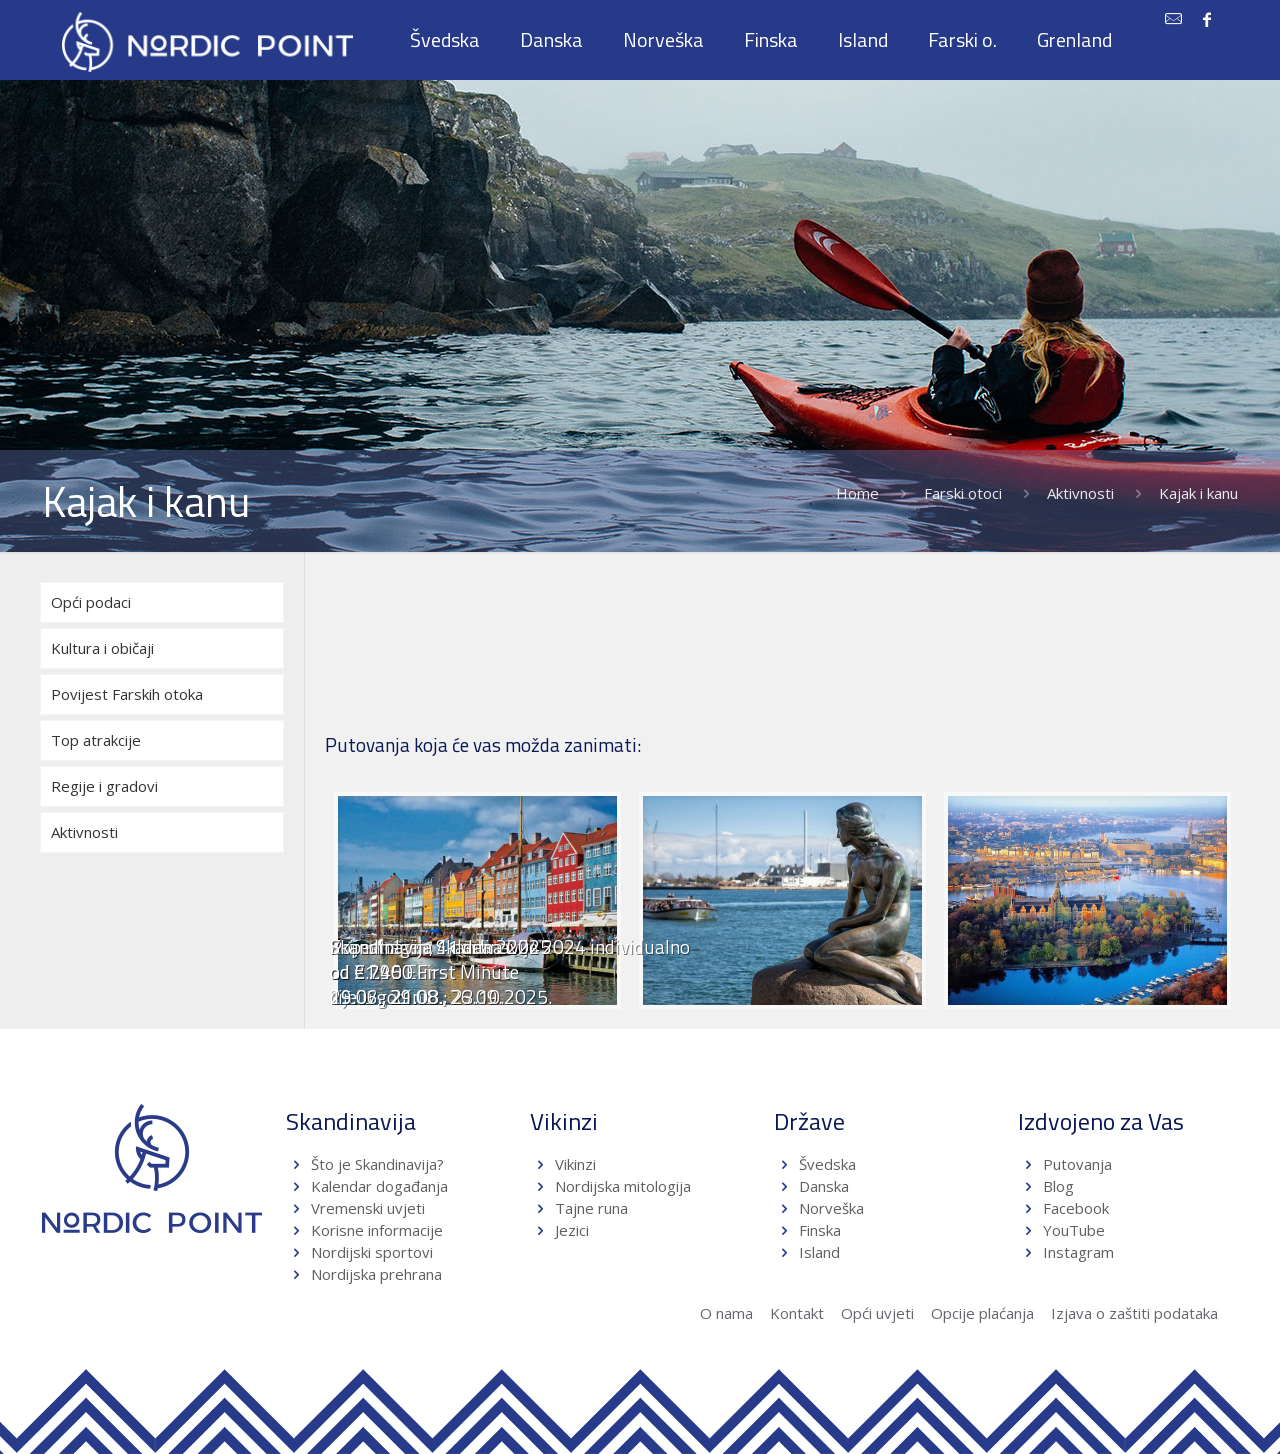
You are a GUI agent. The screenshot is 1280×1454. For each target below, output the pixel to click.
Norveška (831, 1208)
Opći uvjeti (877, 1313)
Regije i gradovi (104, 786)
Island (819, 1252)
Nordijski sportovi (372, 1252)
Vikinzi (575, 1164)
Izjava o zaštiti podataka (1134, 1313)
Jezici (572, 1230)
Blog (1058, 1186)
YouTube (1072, 1230)
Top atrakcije (96, 740)
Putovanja (1077, 1164)
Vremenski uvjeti (368, 1208)
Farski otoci (963, 493)
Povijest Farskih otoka (127, 694)
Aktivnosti (1080, 493)
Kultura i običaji (102, 648)
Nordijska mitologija (623, 1186)
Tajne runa (591, 1208)
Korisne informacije (377, 1230)
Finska (820, 1230)
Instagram (1078, 1252)
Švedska (827, 1164)
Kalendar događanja (379, 1186)
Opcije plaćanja (982, 1313)
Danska (824, 1186)
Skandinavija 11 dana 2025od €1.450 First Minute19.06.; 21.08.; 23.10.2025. (441, 971)
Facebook (1076, 1208)
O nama (726, 1313)
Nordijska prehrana (376, 1274)
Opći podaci (91, 602)
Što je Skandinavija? (377, 1164)
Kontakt (797, 1313)
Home (857, 493)
